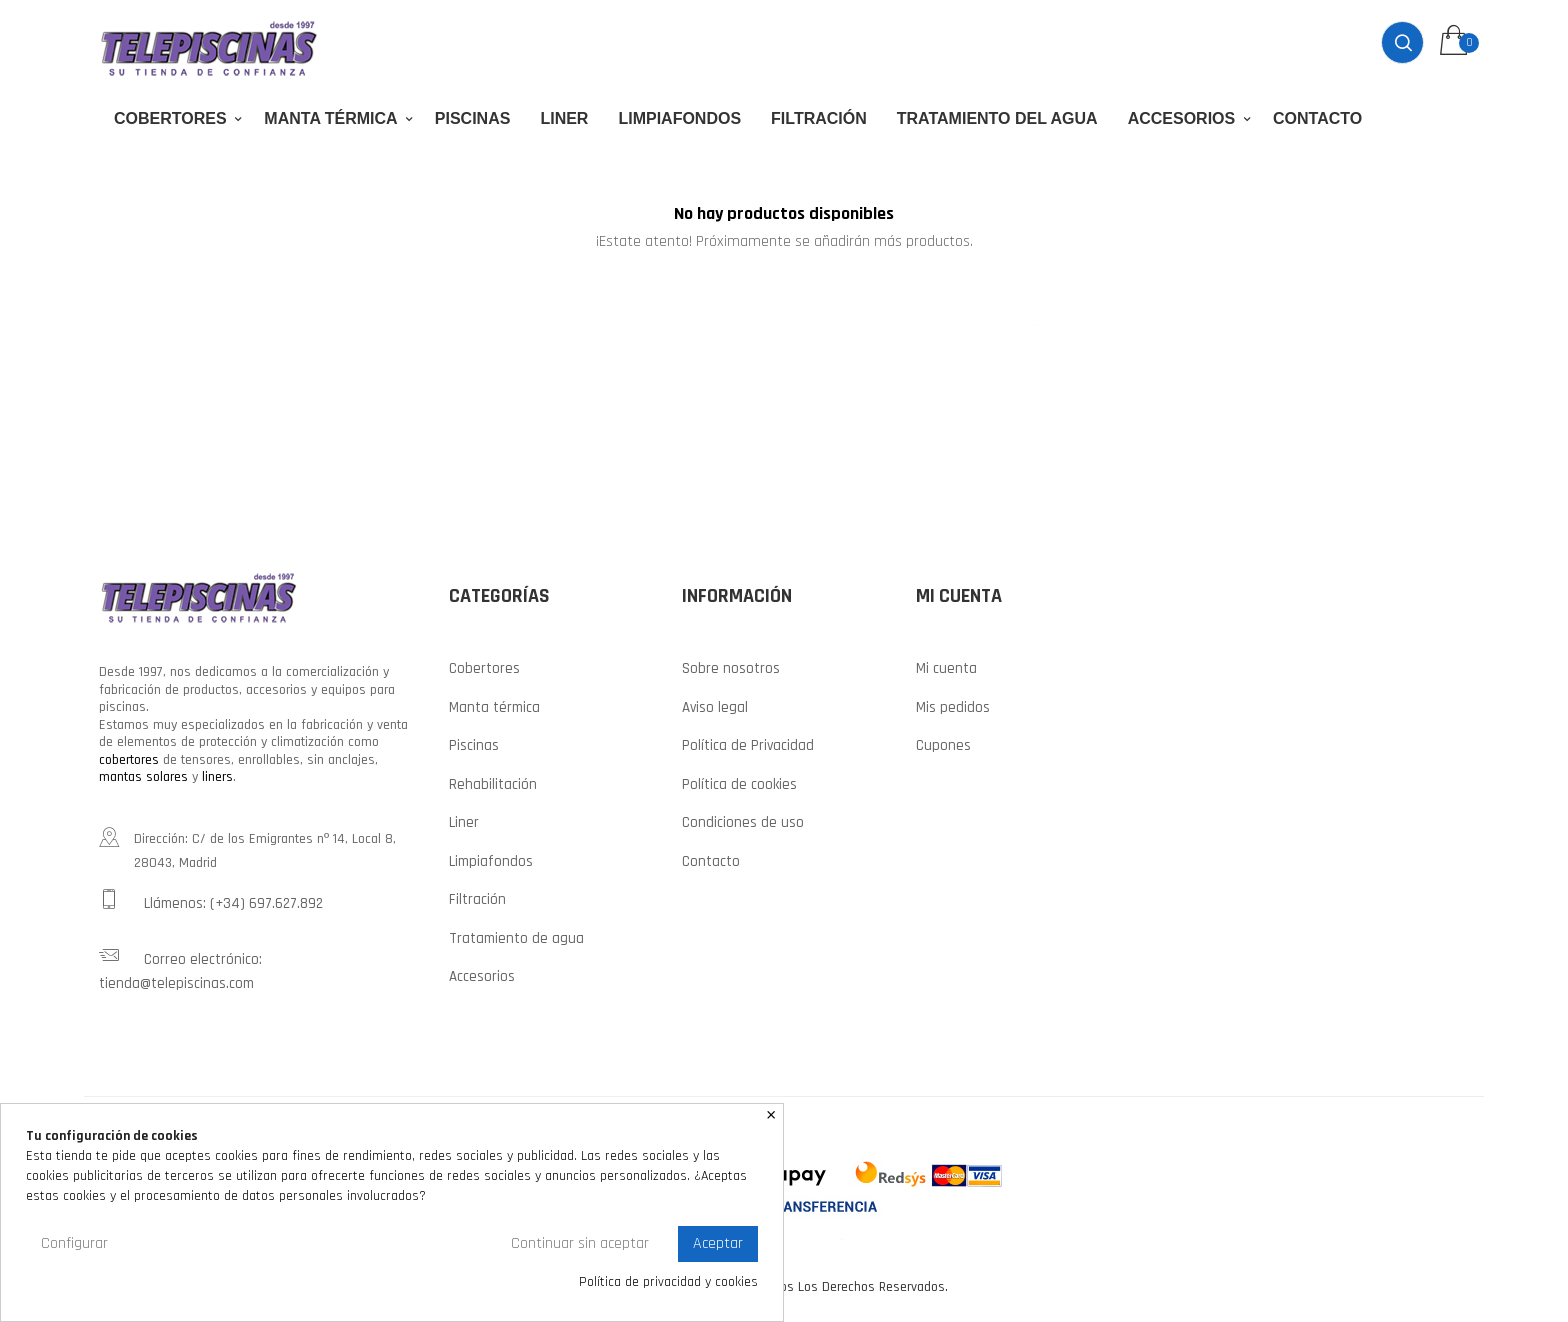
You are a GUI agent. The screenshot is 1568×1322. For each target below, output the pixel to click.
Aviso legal (715, 707)
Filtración (477, 899)
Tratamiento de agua (516, 938)
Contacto (711, 861)
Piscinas (474, 745)
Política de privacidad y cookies (668, 1282)
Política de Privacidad (748, 745)
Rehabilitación (493, 784)
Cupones (943, 745)
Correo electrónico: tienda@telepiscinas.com (180, 969)
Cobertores (484, 668)
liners (217, 777)
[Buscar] (784, 307)
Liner (464, 822)
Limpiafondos (491, 861)
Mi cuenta (946, 668)
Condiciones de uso (743, 822)
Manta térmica (494, 707)
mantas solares (143, 777)
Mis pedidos (953, 707)
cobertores (129, 760)
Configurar (74, 1243)
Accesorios (482, 976)
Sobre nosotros (731, 668)
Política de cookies (739, 784)
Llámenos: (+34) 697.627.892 (211, 901)
